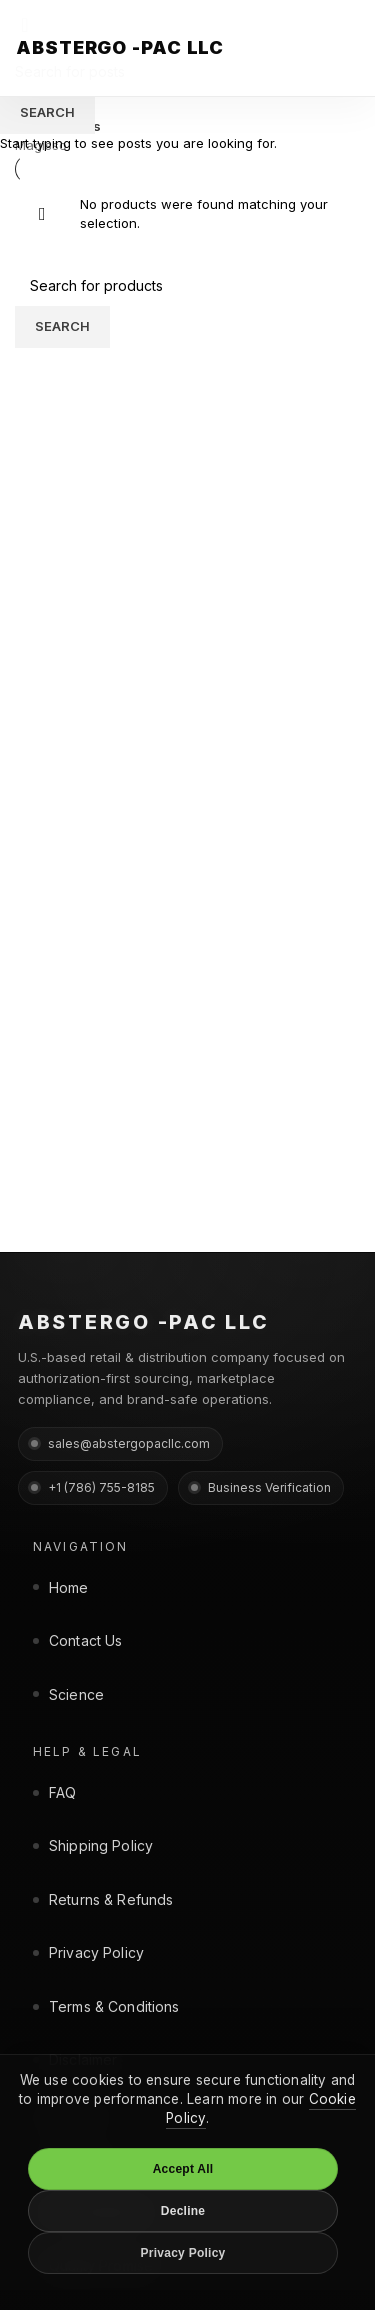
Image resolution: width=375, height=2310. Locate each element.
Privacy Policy (183, 2253)
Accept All (183, 2169)
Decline (183, 2211)
